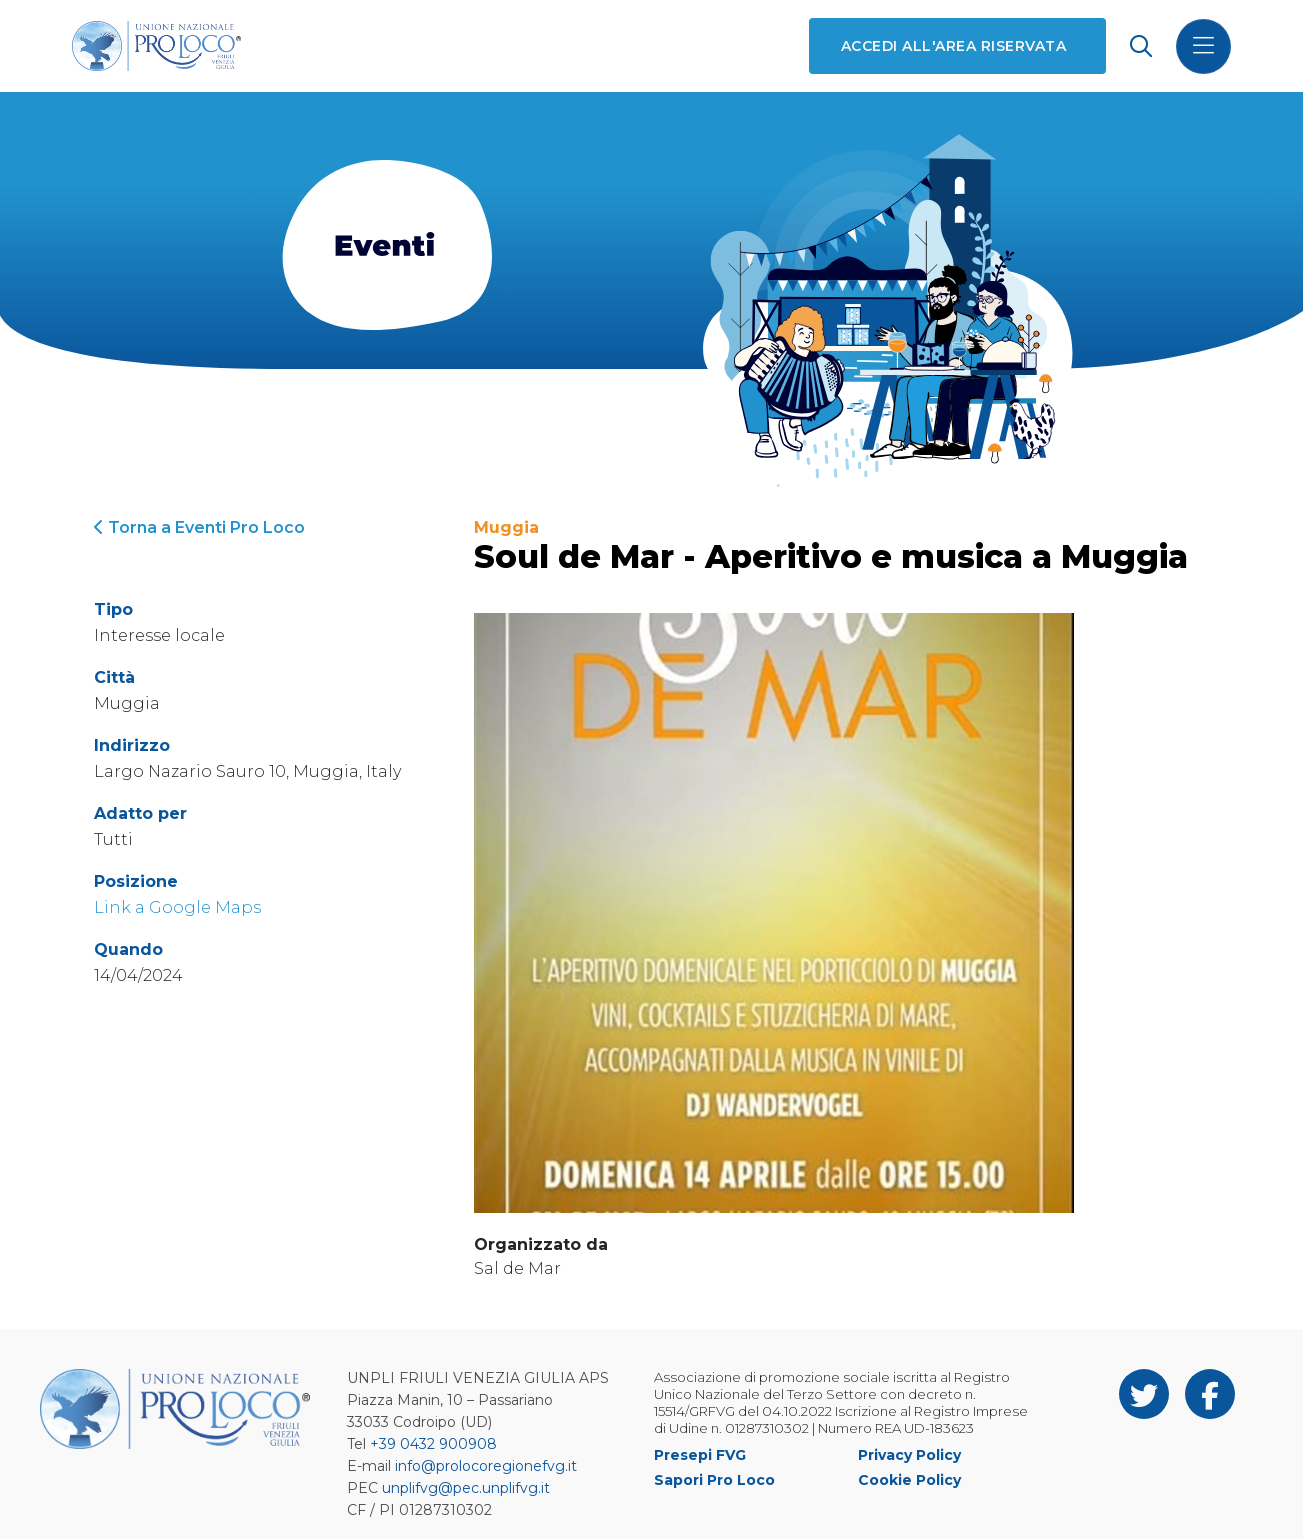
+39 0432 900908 (433, 1444)
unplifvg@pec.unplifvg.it (466, 1488)
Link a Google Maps (177, 907)
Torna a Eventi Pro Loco (199, 527)
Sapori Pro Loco (714, 1480)
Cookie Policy (909, 1480)
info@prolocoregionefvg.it (486, 1466)
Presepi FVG (700, 1455)
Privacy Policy (909, 1455)
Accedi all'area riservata (953, 46)
